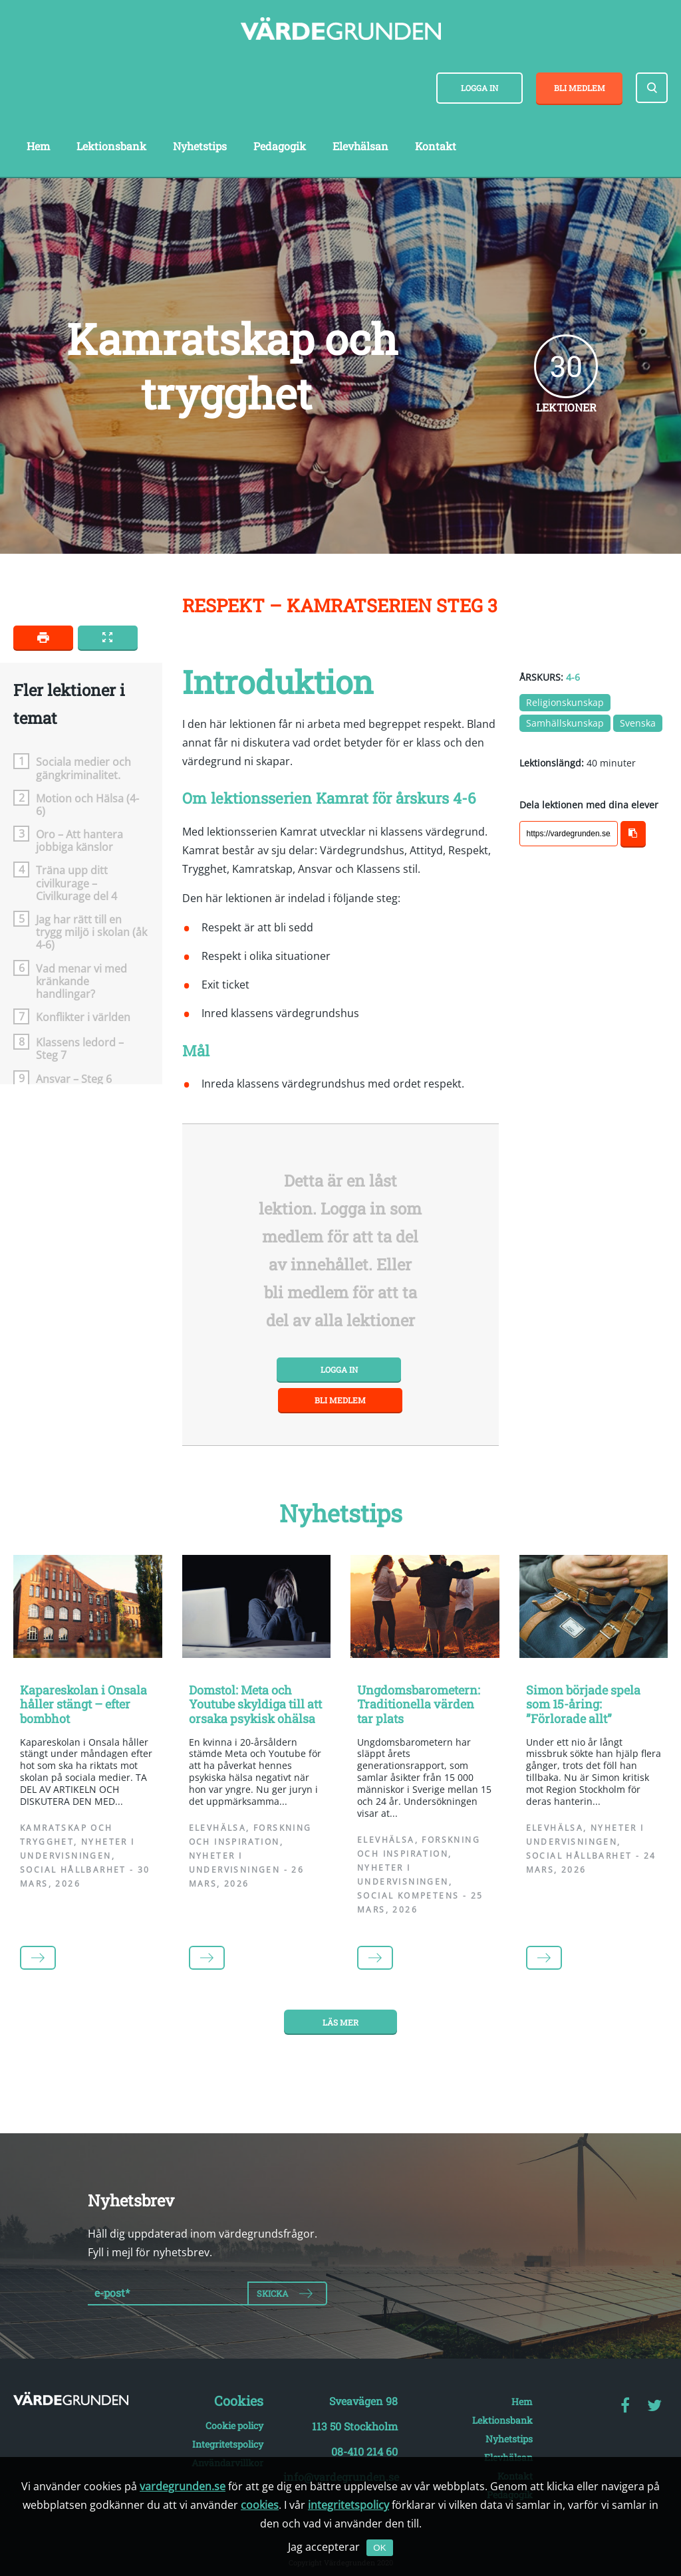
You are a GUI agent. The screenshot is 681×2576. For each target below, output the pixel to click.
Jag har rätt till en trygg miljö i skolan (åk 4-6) (91, 932)
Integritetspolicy (227, 2444)
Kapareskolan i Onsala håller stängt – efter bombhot (83, 1704)
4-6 (573, 677)
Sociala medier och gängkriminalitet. (83, 768)
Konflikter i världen (83, 1017)
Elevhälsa (218, 1827)
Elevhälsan (360, 146)
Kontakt (435, 146)
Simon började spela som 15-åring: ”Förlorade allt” (583, 1704)
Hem (38, 146)
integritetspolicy (348, 2505)
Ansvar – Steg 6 (74, 1079)
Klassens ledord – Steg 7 (80, 1048)
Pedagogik (279, 146)
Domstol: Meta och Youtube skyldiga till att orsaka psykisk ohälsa (255, 1704)
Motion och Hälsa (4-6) (87, 804)
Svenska (638, 723)
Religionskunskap (565, 702)
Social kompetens (408, 1895)
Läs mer (340, 2022)
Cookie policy (234, 2425)
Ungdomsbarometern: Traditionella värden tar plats (418, 1704)
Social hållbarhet (73, 1869)
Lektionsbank (111, 146)
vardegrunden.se (182, 2486)
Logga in (479, 87)
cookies (260, 2505)
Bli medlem (579, 87)
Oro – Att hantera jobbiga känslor (79, 840)
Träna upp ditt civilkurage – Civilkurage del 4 (76, 883)
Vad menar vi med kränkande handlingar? (81, 981)
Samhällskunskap (565, 723)
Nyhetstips (200, 146)
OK (379, 2548)
